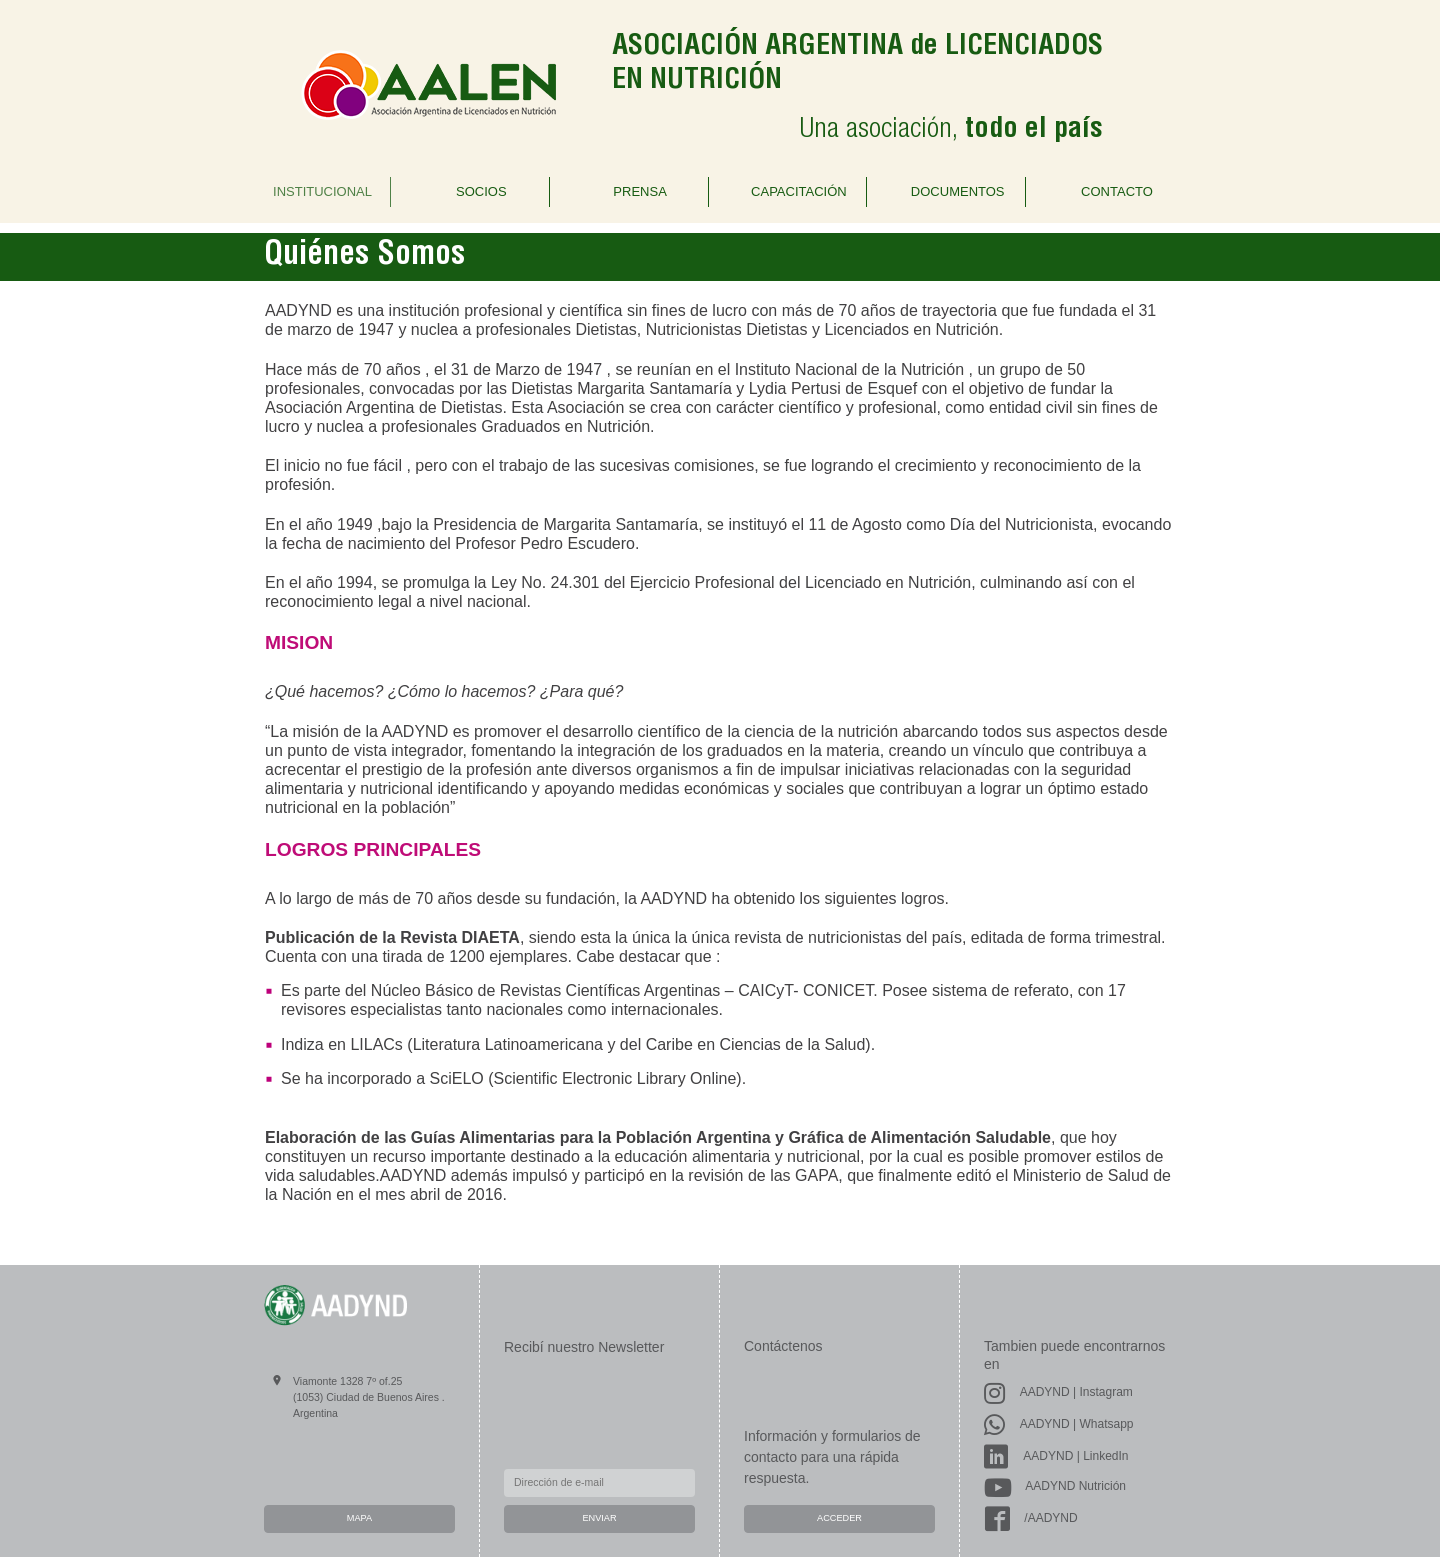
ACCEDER (839, 1518)
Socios (481, 191)
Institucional (322, 191)
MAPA (359, 1518)
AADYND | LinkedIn (1056, 1456)
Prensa (639, 191)
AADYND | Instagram (1058, 1392)
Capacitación (799, 191)
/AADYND (1031, 1518)
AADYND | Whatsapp (1059, 1424)
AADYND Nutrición (1055, 1486)
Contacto (1117, 191)
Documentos (958, 191)
